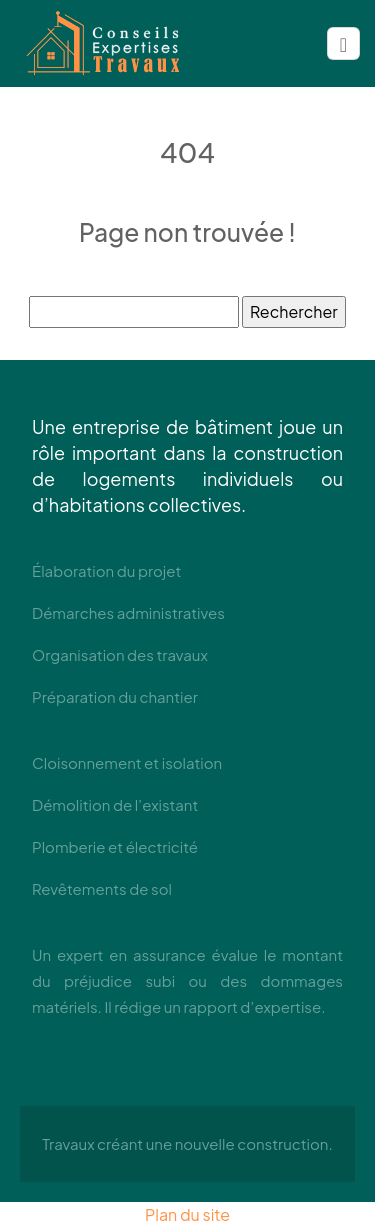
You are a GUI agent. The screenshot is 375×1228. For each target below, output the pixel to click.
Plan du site (187, 1214)
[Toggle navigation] (343, 44)
